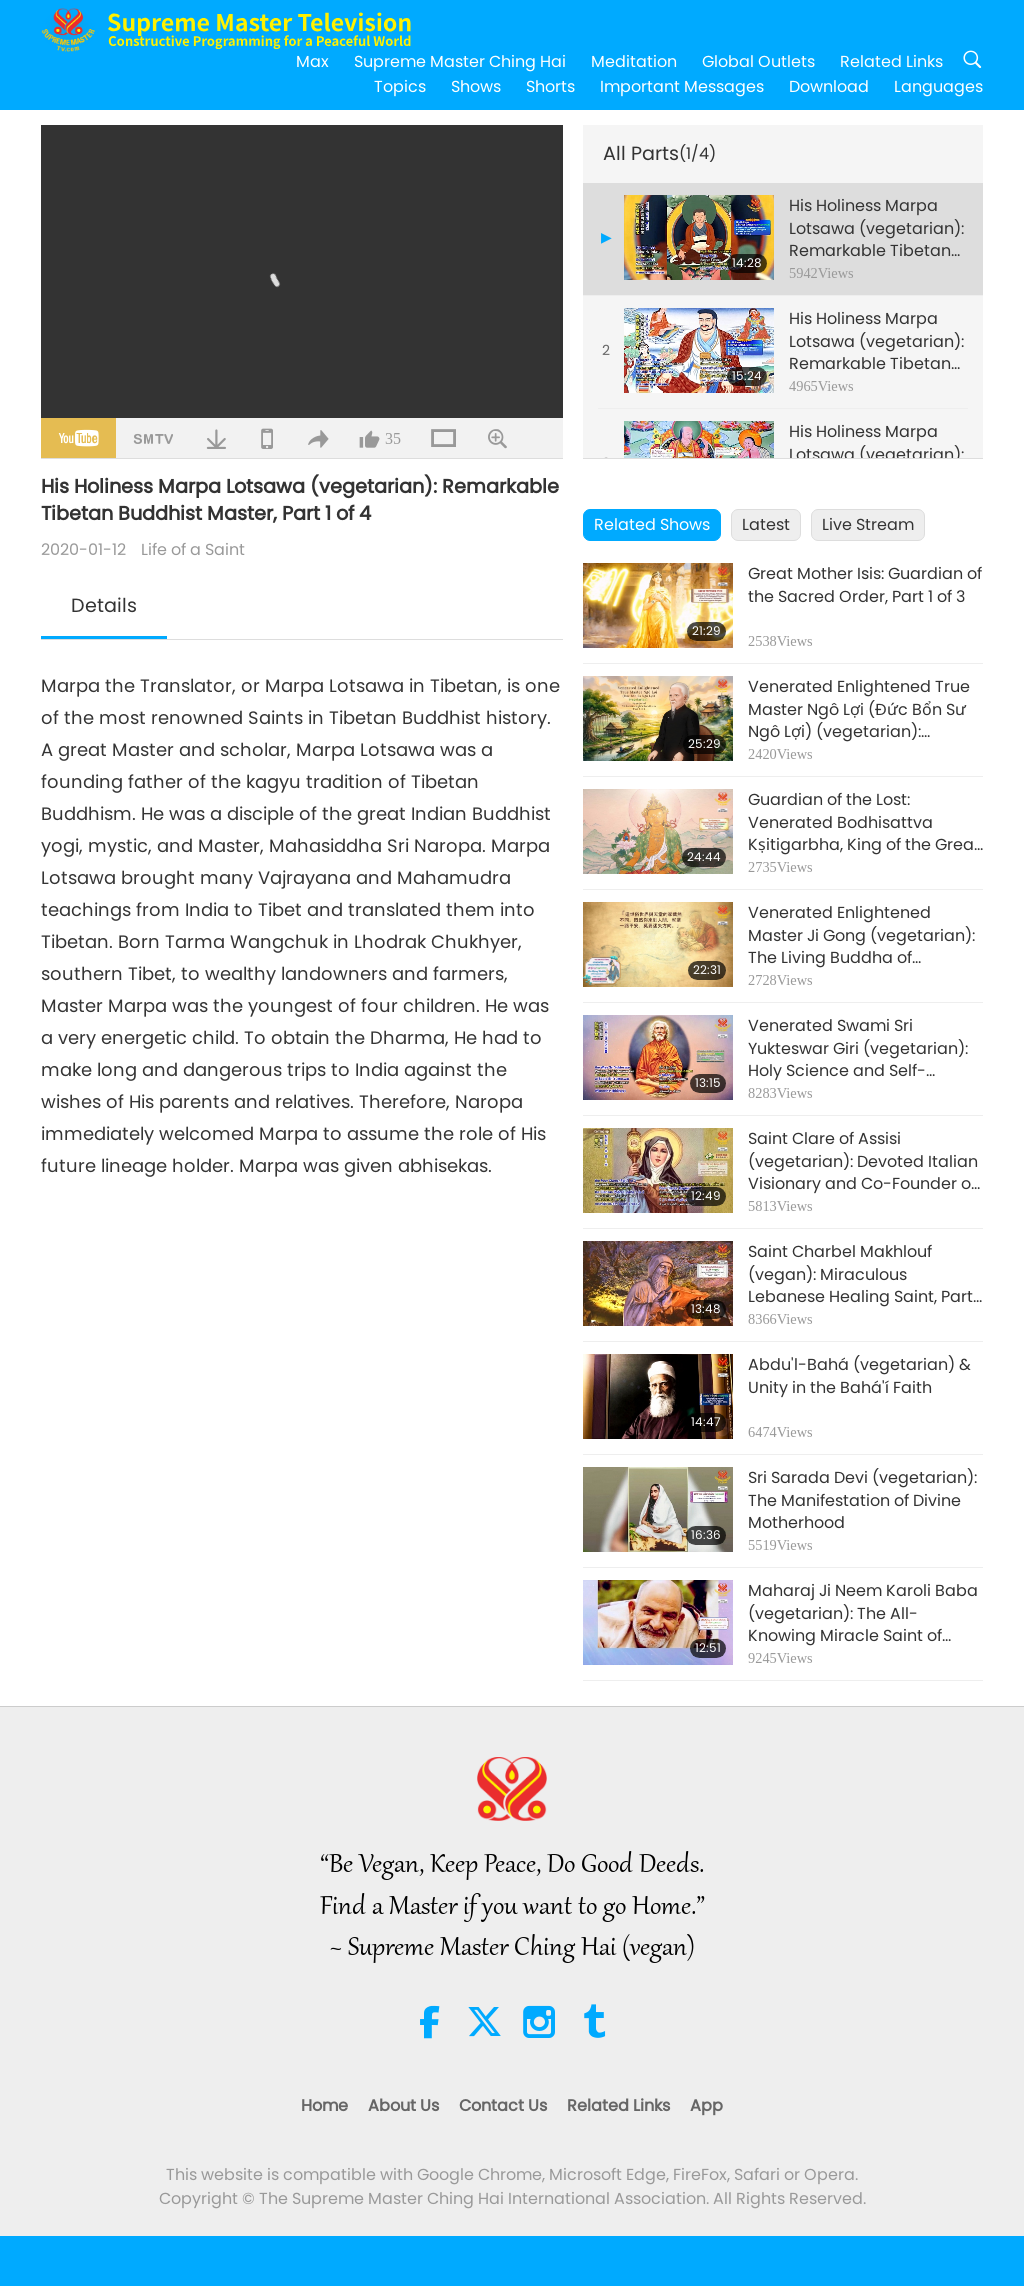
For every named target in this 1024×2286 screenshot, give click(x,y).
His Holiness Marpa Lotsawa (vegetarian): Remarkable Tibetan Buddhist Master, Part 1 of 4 (877, 228)
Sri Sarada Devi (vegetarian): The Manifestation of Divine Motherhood (862, 1500)
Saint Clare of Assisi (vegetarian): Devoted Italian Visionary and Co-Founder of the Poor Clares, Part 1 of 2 (863, 1161)
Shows (476, 86)
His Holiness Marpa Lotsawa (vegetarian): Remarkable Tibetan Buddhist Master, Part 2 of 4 (876, 341)
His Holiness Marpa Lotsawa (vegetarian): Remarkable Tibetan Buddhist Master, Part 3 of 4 (876, 454)
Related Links (891, 61)
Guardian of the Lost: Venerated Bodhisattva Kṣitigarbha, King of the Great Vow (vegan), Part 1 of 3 (864, 822)
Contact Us (503, 2105)
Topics (400, 86)
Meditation (634, 61)
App (706, 2105)
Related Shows (652, 524)
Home (324, 2105)
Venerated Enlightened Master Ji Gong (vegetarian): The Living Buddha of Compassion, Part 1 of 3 (861, 935)
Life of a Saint (193, 549)
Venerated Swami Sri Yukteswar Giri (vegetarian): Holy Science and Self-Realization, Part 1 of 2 (858, 1048)
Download (829, 86)
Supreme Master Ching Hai (460, 61)
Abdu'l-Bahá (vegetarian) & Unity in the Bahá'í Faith (859, 1376)
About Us (403, 2105)
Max (312, 61)
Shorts (550, 86)
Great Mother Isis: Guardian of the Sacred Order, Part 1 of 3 (865, 585)
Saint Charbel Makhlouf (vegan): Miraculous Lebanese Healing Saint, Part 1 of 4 (865, 1274)
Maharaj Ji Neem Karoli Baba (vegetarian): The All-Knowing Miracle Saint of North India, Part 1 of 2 (863, 1613)
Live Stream (868, 524)
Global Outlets (758, 61)
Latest (766, 524)
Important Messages (682, 86)
